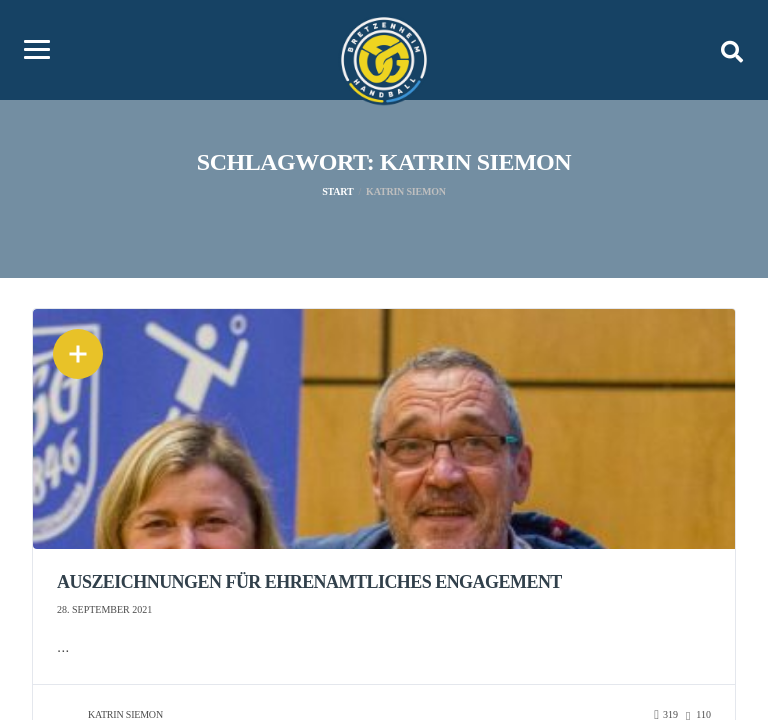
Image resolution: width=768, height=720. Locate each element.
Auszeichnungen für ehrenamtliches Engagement (309, 582)
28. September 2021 (104, 609)
